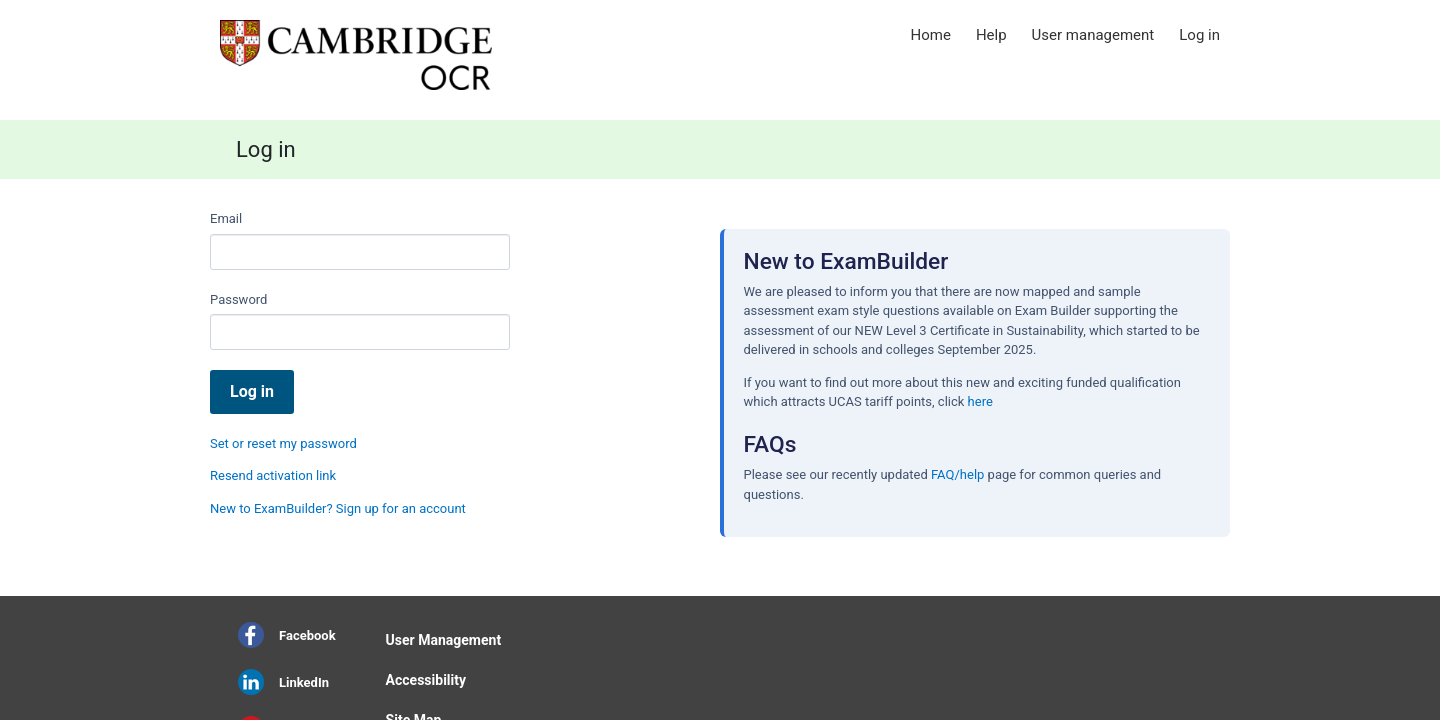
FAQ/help (957, 474)
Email (226, 218)
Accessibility (426, 680)
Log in (1199, 35)
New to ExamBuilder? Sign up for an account (338, 508)
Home (931, 35)
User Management (444, 640)
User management (1093, 35)
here (980, 401)
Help (991, 35)
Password (238, 299)
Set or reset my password (283, 443)
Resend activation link (273, 475)
